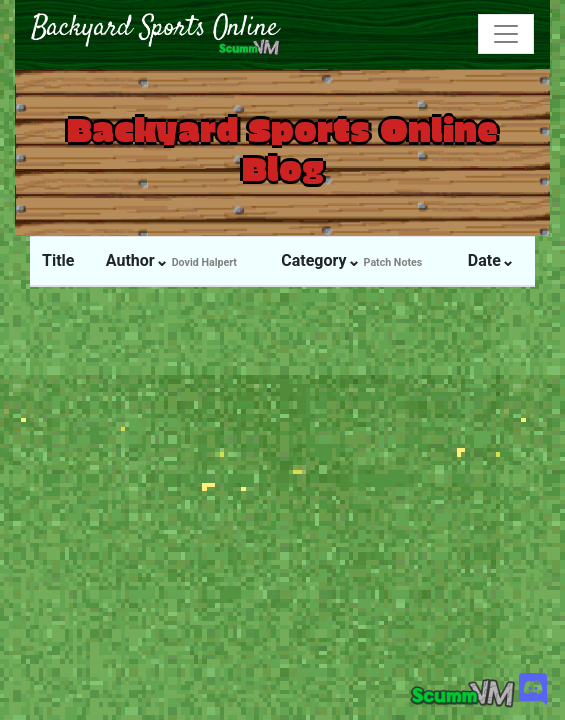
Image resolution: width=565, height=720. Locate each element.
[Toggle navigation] (506, 34)
